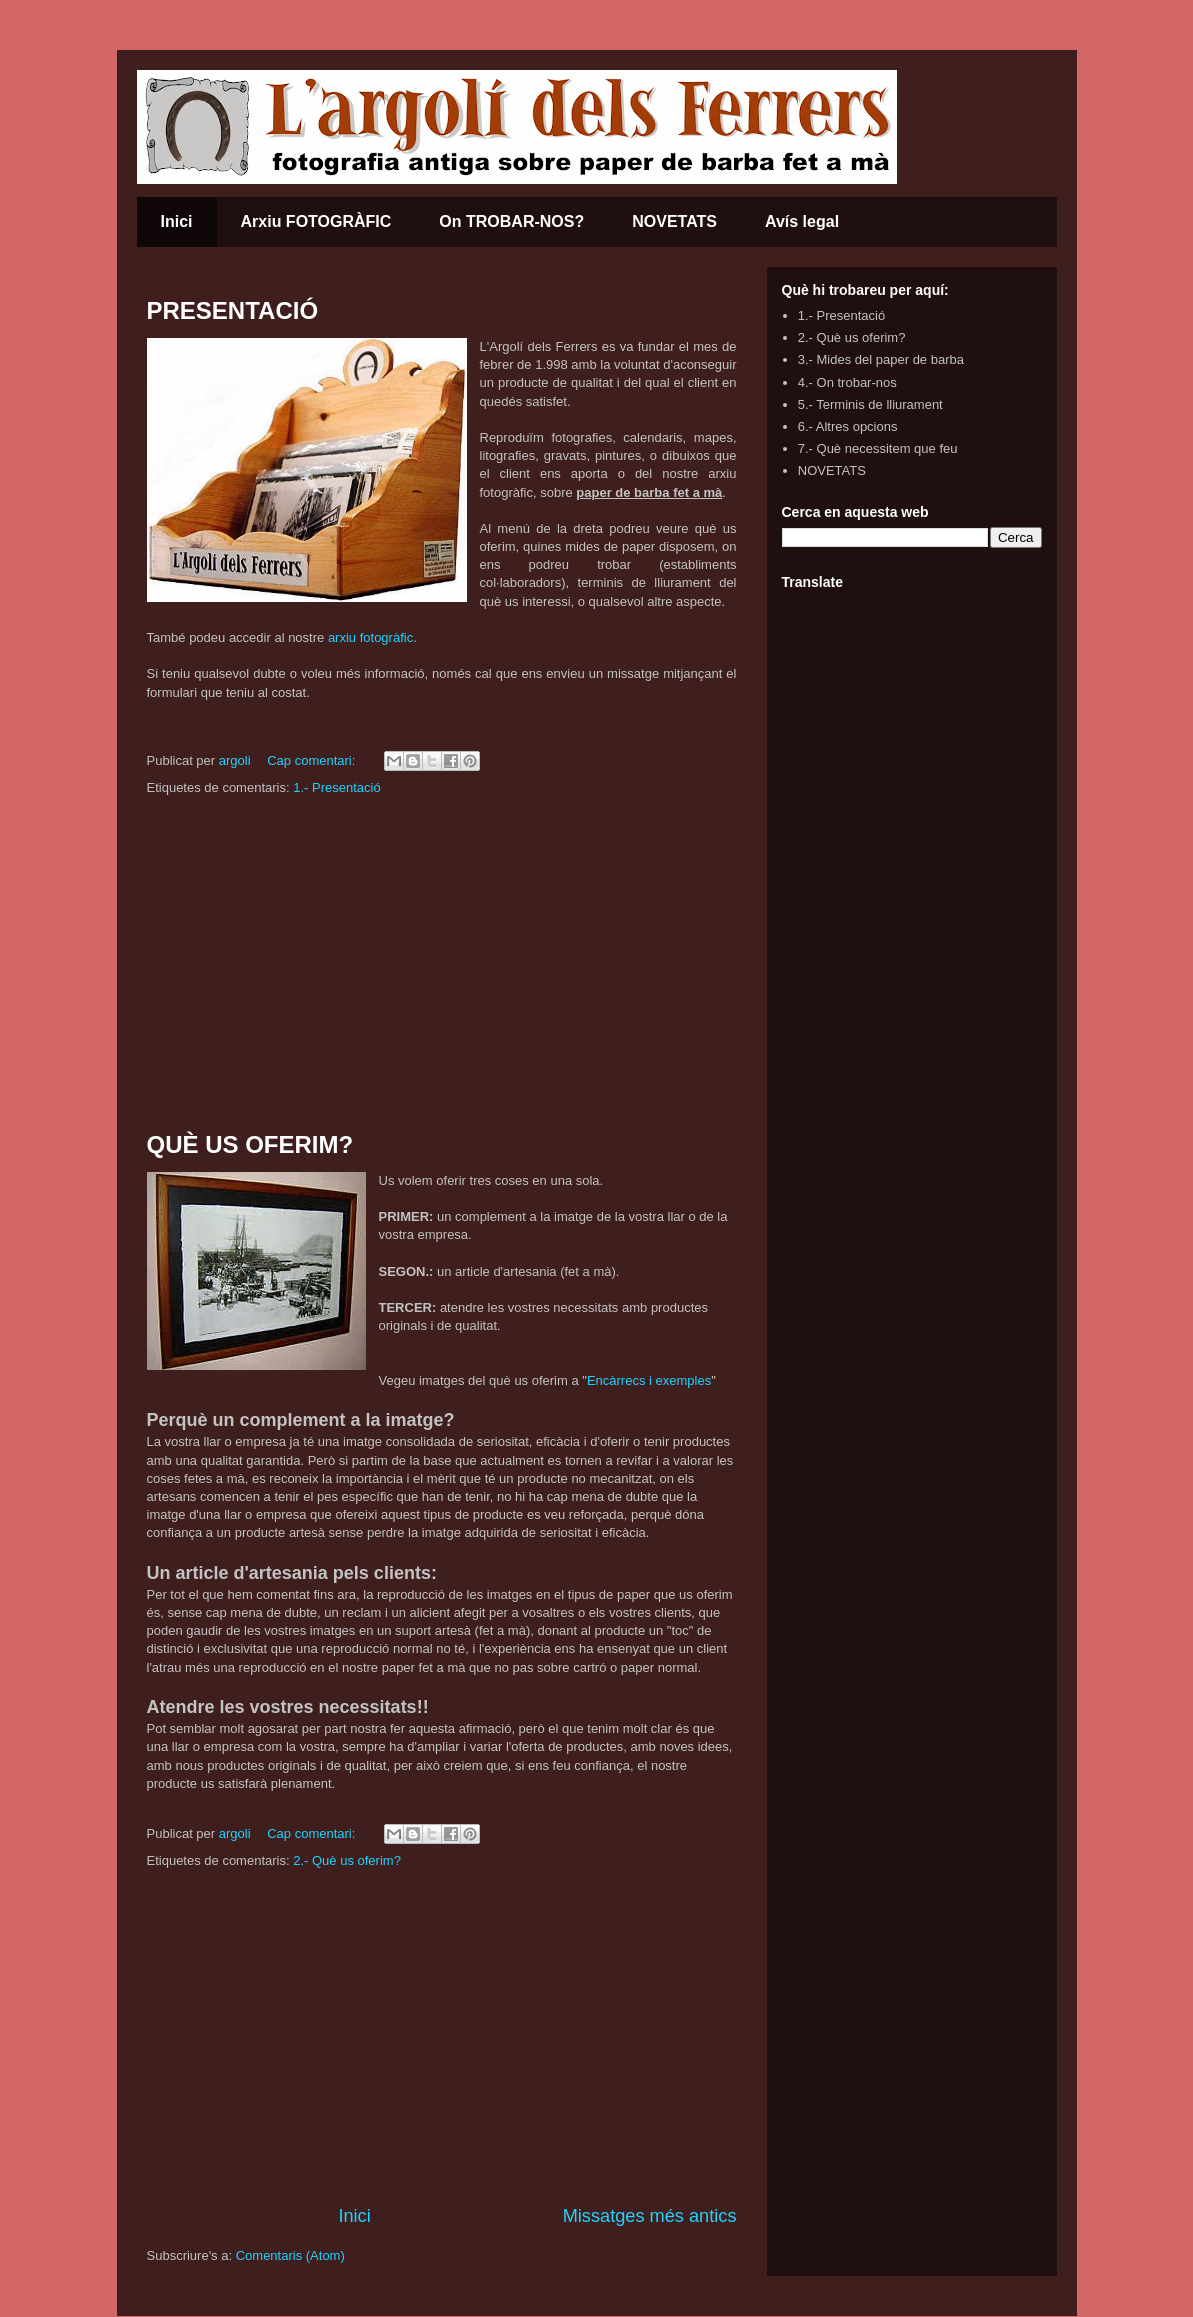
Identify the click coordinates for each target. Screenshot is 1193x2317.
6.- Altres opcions (848, 426)
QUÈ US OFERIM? (250, 1144)
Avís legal (802, 221)
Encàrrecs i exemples (649, 1380)
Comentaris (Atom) (290, 2255)
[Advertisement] (442, 965)
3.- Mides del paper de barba (881, 359)
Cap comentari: (313, 760)
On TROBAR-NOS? (511, 221)
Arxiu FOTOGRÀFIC (316, 221)
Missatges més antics (650, 2216)
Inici (177, 221)
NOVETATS (674, 221)
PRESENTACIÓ (233, 310)
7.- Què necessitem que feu (878, 448)
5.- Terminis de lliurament (870, 404)
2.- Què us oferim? (347, 1860)
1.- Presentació (336, 787)
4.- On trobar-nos (847, 382)
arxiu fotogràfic (370, 637)
